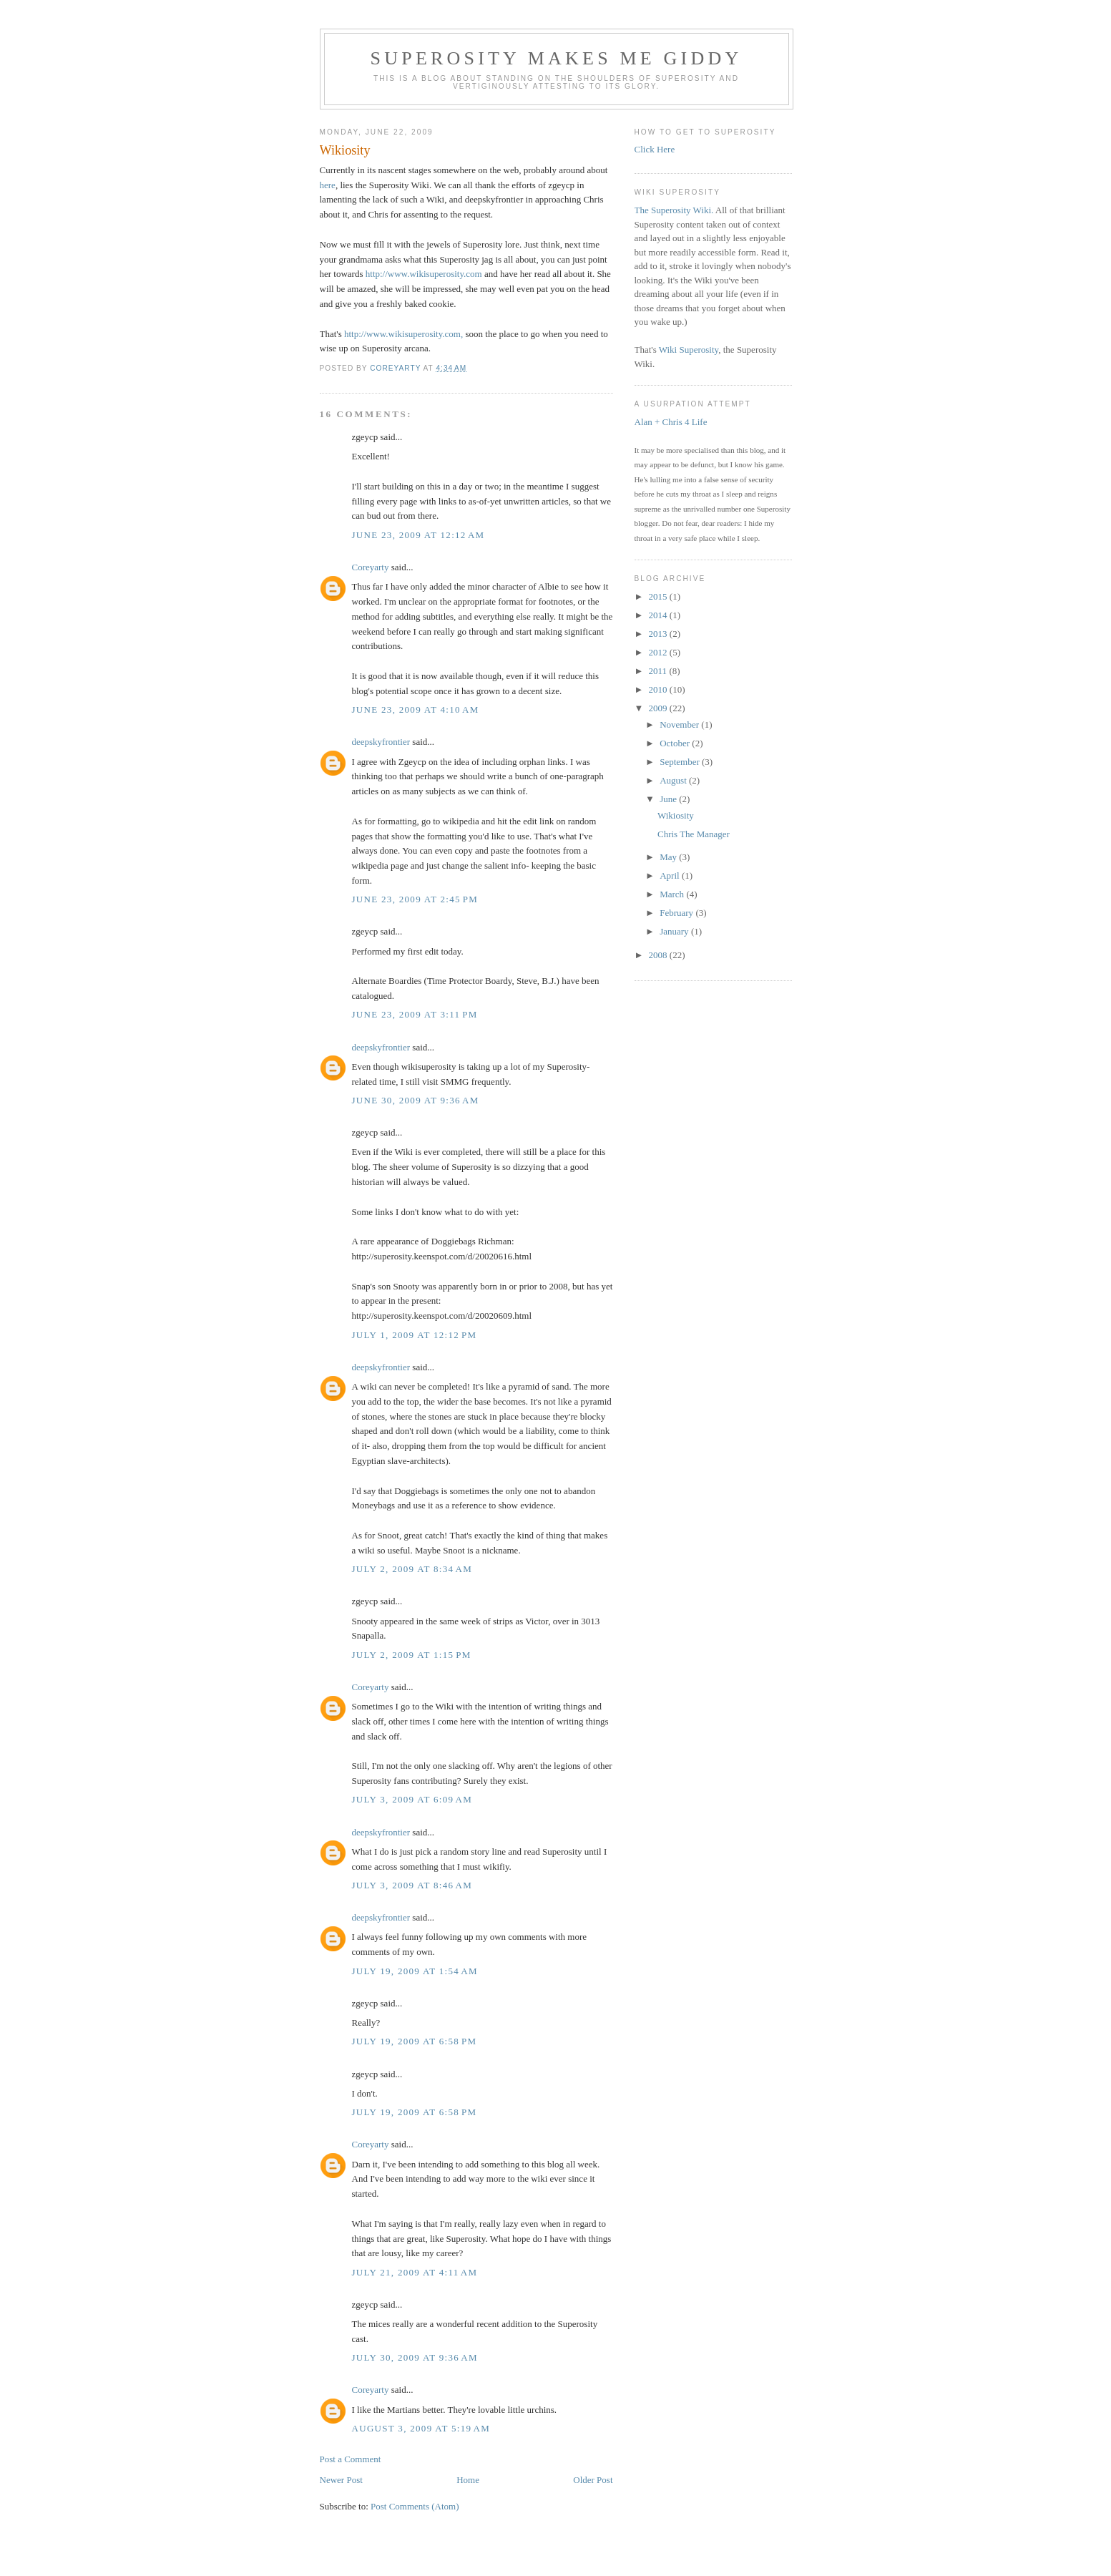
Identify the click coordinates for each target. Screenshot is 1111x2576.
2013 (659, 633)
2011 (659, 670)
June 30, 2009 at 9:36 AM (415, 1100)
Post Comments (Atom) (415, 2506)
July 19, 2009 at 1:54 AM (415, 1971)
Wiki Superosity (689, 349)
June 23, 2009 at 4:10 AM (415, 709)
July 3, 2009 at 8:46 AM (412, 1885)
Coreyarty (370, 567)
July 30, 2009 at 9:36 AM (415, 2357)
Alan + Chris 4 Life (671, 421)
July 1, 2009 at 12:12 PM (414, 1335)
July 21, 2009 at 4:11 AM (415, 2272)
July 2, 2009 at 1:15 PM (411, 1654)
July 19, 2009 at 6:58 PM (414, 2041)
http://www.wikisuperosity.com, (403, 333)
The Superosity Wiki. (674, 210)
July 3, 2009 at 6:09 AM (412, 1799)
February (677, 912)
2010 (659, 689)
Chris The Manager (693, 834)
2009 (659, 708)
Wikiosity (675, 815)
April (671, 875)
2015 (659, 596)
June (669, 799)
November (680, 724)
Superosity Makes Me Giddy (557, 58)
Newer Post (341, 2479)
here (328, 185)
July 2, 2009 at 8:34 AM (412, 1568)
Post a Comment (350, 2459)
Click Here (655, 149)
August (674, 780)
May (669, 857)
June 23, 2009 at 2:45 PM (415, 899)
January (675, 931)
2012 (659, 652)
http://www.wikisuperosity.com (424, 273)
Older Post (592, 2479)
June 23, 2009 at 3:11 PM (415, 1014)
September (681, 761)
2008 (659, 955)
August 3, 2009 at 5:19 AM (421, 2428)
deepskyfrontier (381, 741)
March (673, 894)
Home (467, 2479)
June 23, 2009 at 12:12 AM (418, 535)
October (676, 743)
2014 (659, 615)
